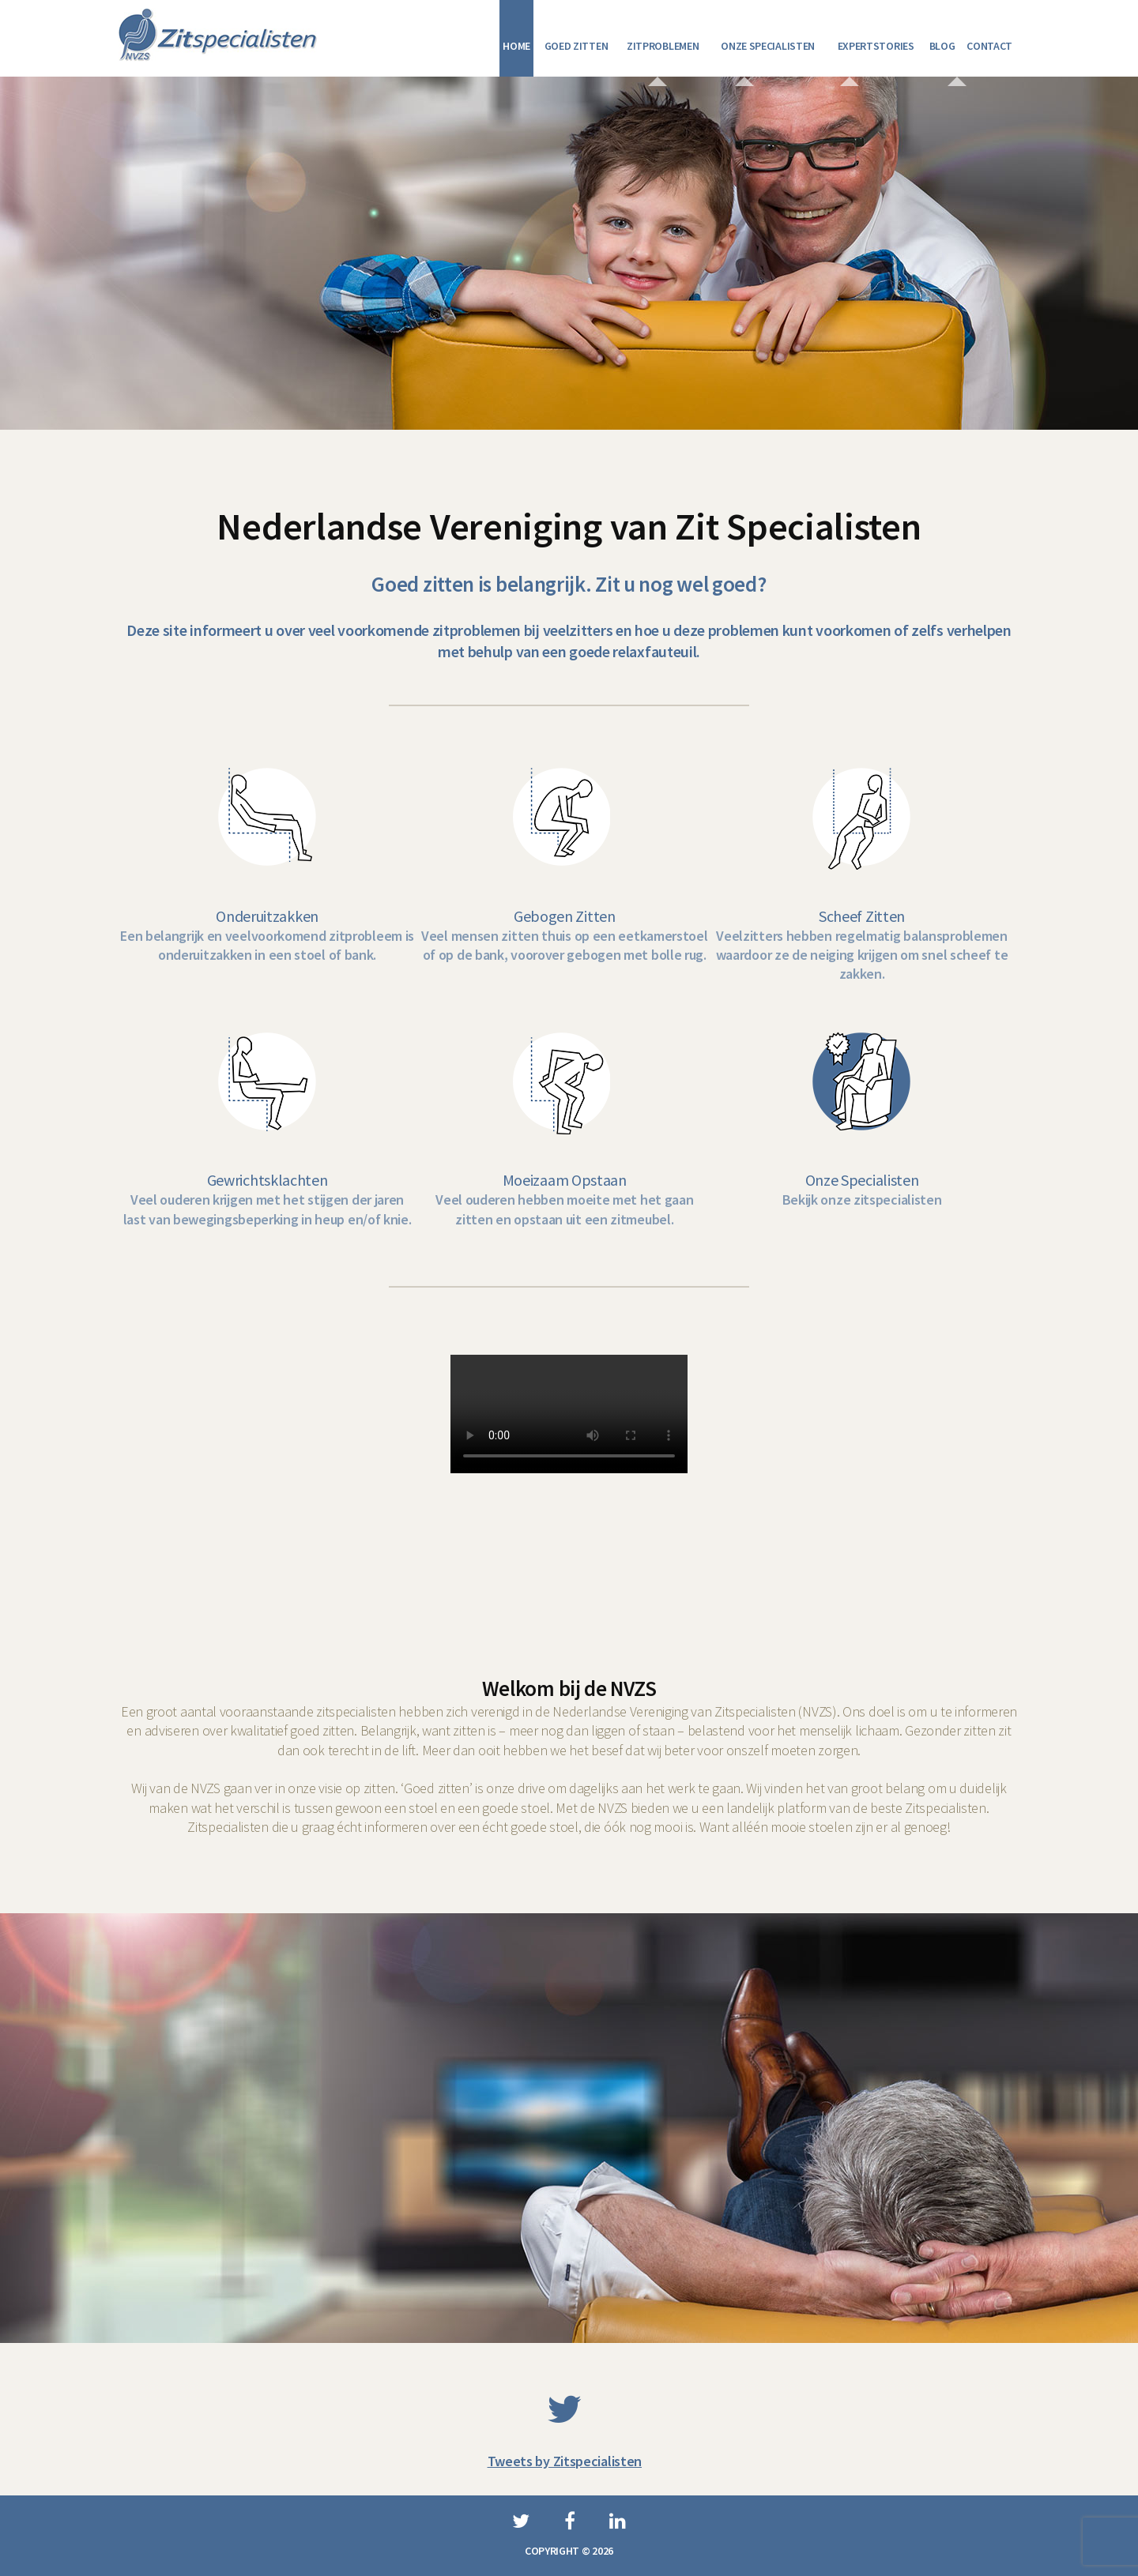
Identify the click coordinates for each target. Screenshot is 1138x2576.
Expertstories (876, 46)
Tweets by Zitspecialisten (565, 2452)
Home (516, 46)
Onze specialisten (768, 46)
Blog (942, 46)
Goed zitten (577, 46)
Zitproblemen (663, 46)
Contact (989, 46)
